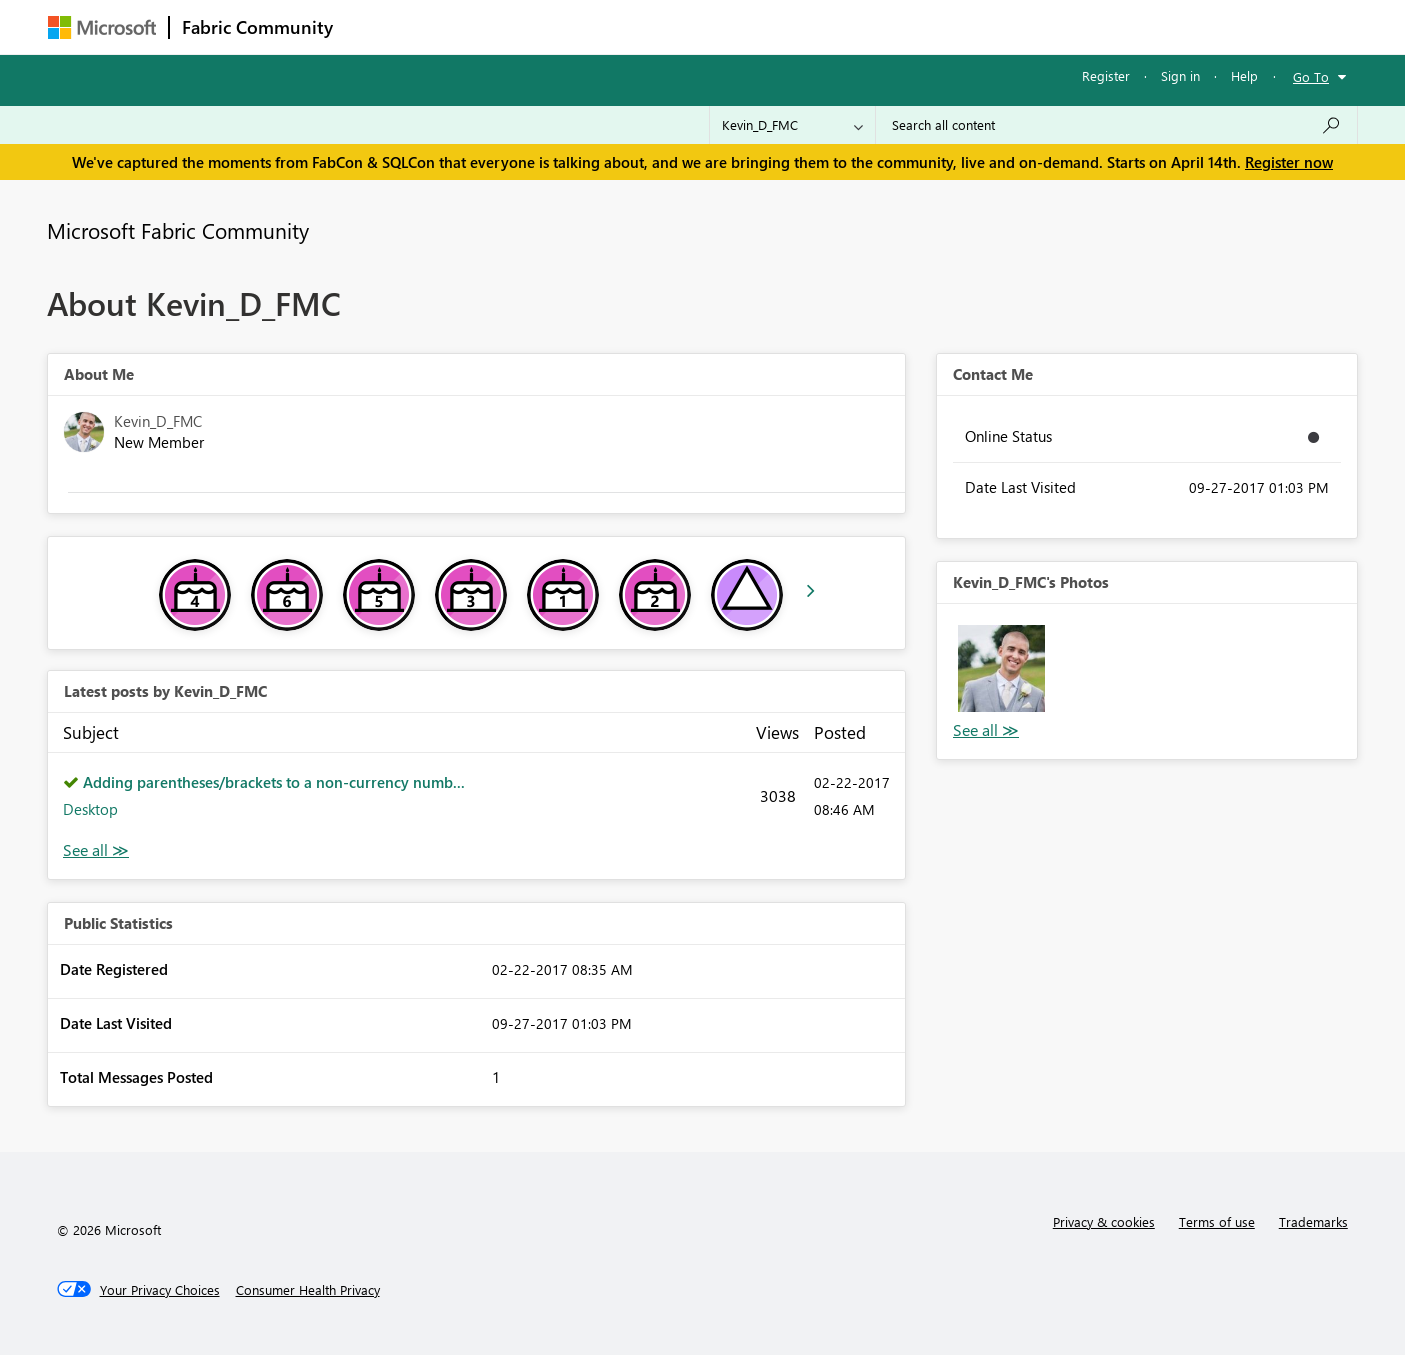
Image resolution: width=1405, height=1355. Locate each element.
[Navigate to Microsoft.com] (102, 27)
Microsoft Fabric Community (178, 230)
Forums (378, 26)
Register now (1289, 162)
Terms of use (1217, 1221)
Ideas (548, 26)
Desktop (90, 809)
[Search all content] (1116, 125)
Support (888, 26)
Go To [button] (1311, 76)
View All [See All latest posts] (96, 850)
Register (1106, 75)
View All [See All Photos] (986, 730)
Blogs (727, 26)
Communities (637, 26)
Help (1244, 75)
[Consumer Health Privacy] (308, 1290)
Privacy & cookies (1104, 1221)
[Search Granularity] (792, 125)
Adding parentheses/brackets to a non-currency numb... (274, 782)
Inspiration (466, 26)
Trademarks (1313, 1221)
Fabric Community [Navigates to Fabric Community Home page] (257, 27)
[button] (1001, 668)
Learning (804, 26)
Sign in (1180, 75)
